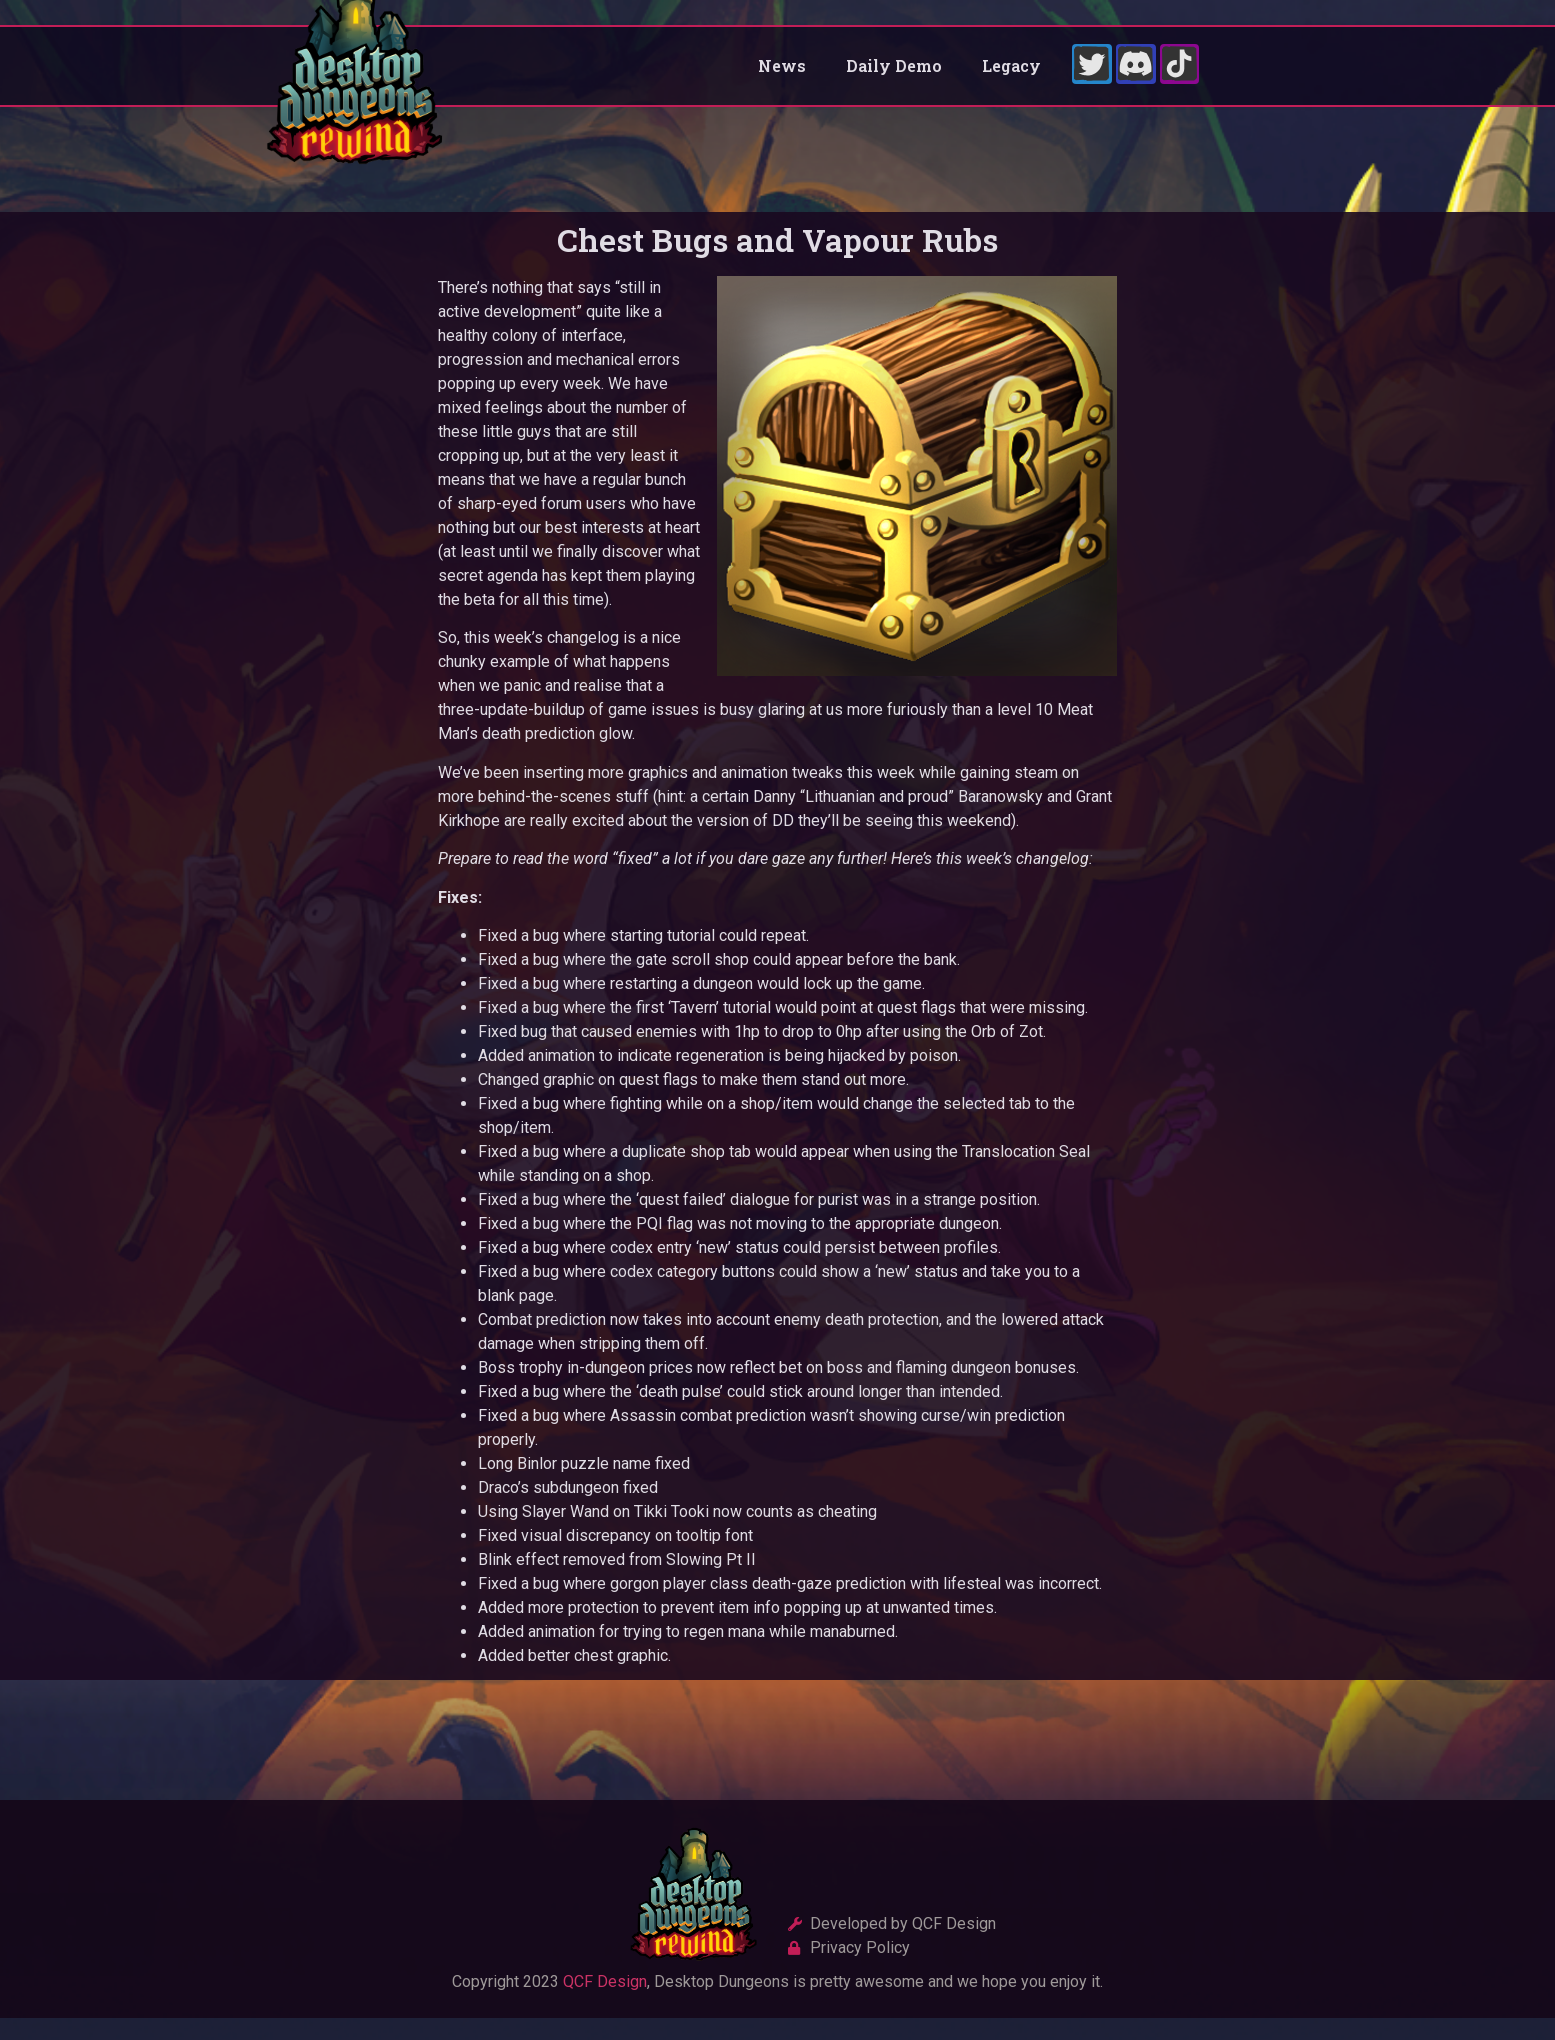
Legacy (1011, 76)
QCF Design (605, 2003)
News (782, 76)
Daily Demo (894, 76)
